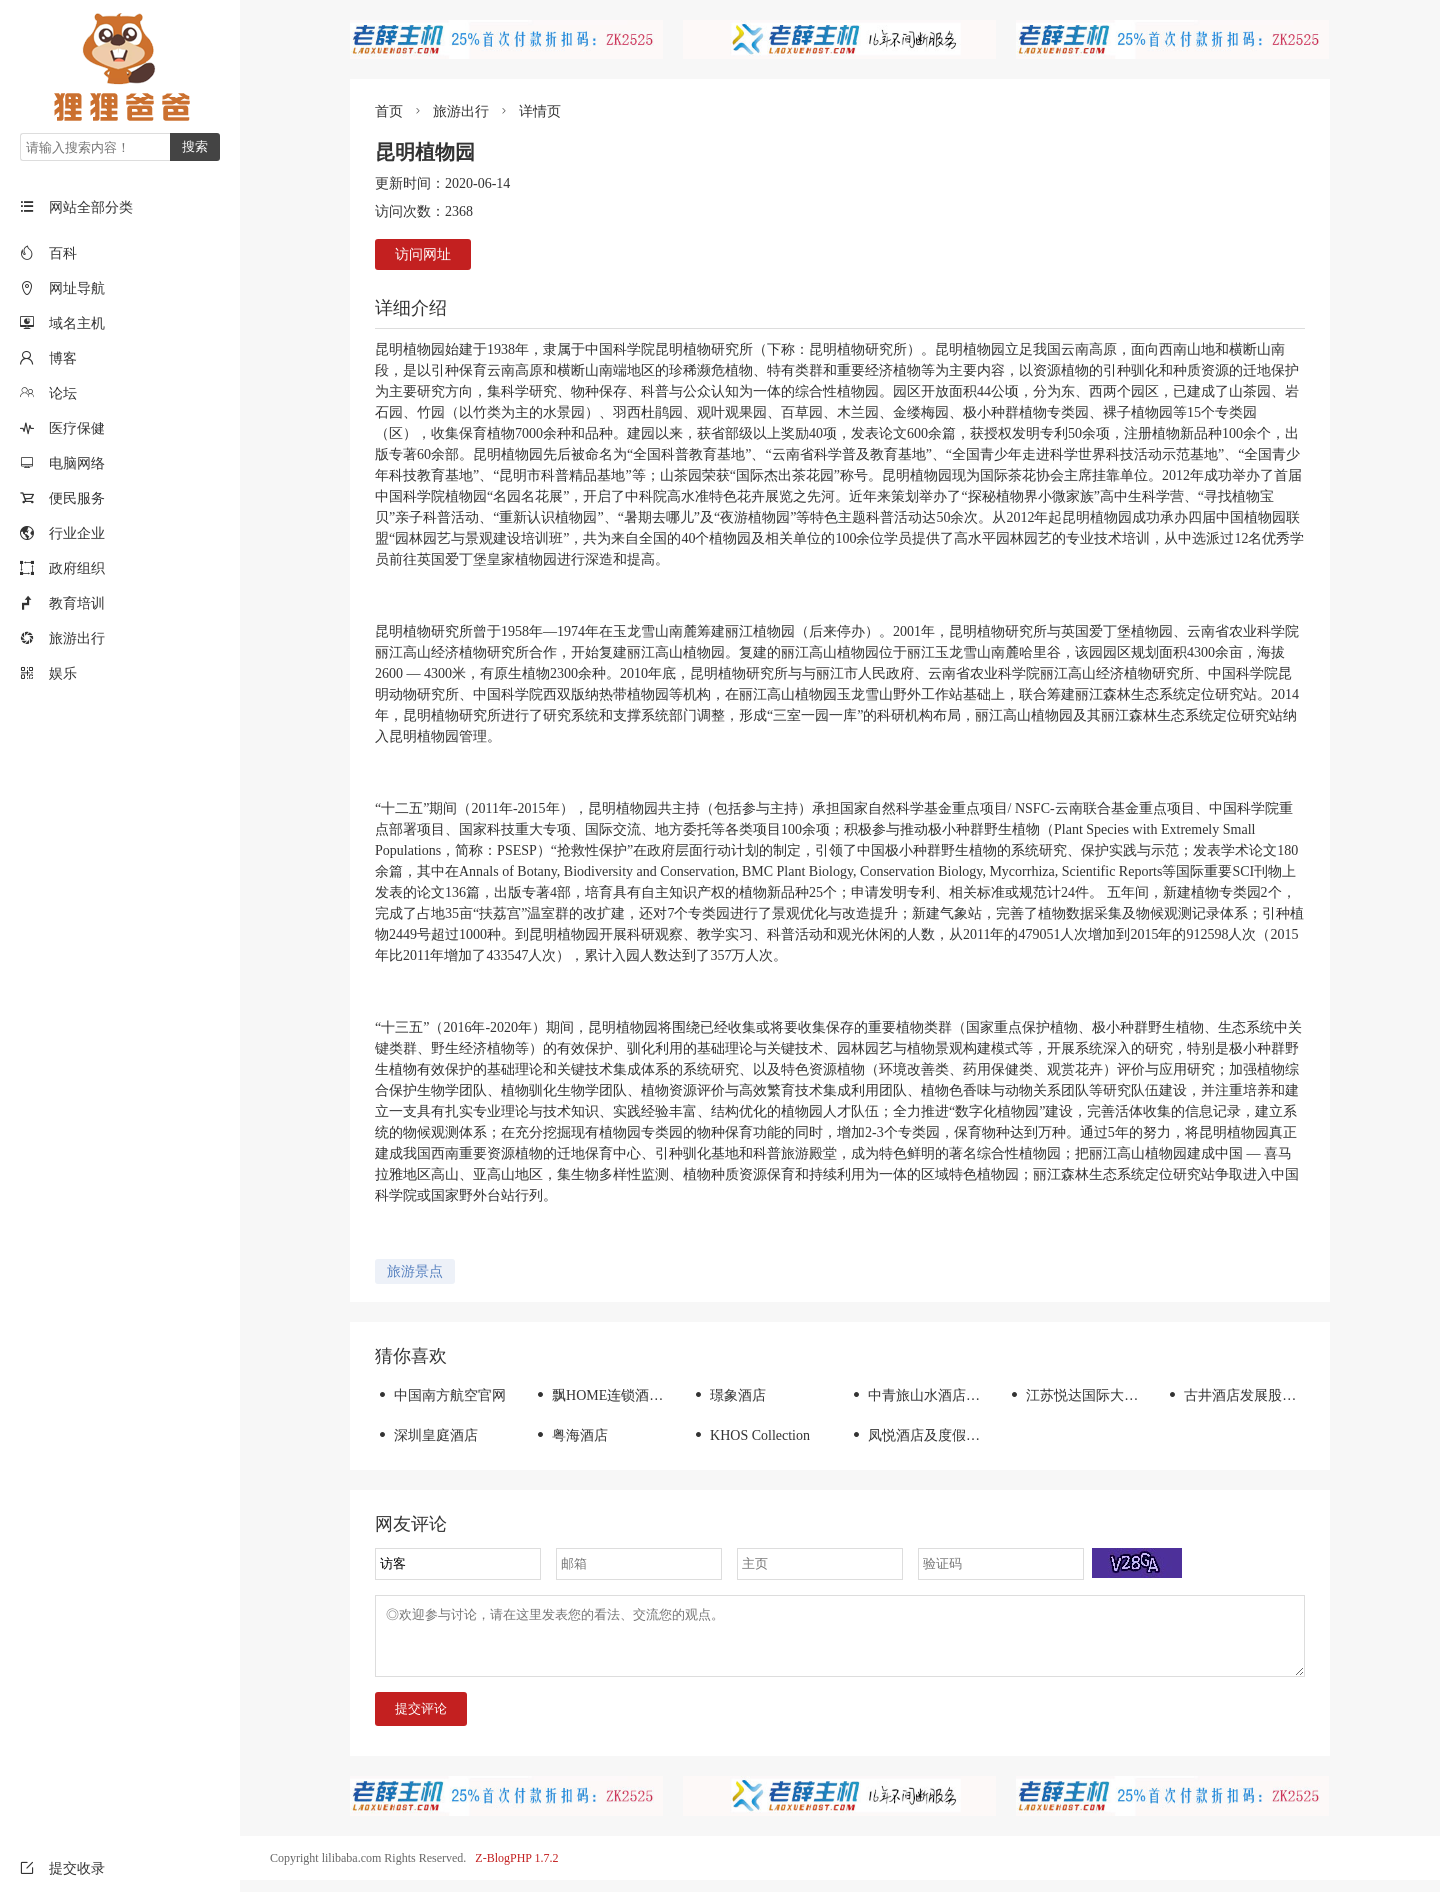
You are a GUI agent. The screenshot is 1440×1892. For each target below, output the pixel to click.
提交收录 (62, 1868)
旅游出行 (77, 638)
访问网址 (423, 254)
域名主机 (77, 323)
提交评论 (421, 1720)
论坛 (63, 393)
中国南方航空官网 (440, 1395)
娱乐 (63, 673)
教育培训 (77, 603)
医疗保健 (77, 428)
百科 (63, 253)
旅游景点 (415, 1271)
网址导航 (77, 288)
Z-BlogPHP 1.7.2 (516, 1870)
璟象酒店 (728, 1395)
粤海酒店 (570, 1435)
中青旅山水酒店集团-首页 (938, 1395)
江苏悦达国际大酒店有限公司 (1107, 1395)
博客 (63, 358)
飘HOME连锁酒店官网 (612, 1395)
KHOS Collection (750, 1435)
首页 (389, 111)
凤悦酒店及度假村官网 (928, 1435)
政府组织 (77, 568)
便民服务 (77, 498)
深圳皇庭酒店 (426, 1435)
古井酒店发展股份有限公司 (1258, 1395)
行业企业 (77, 533)
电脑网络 (77, 463)
